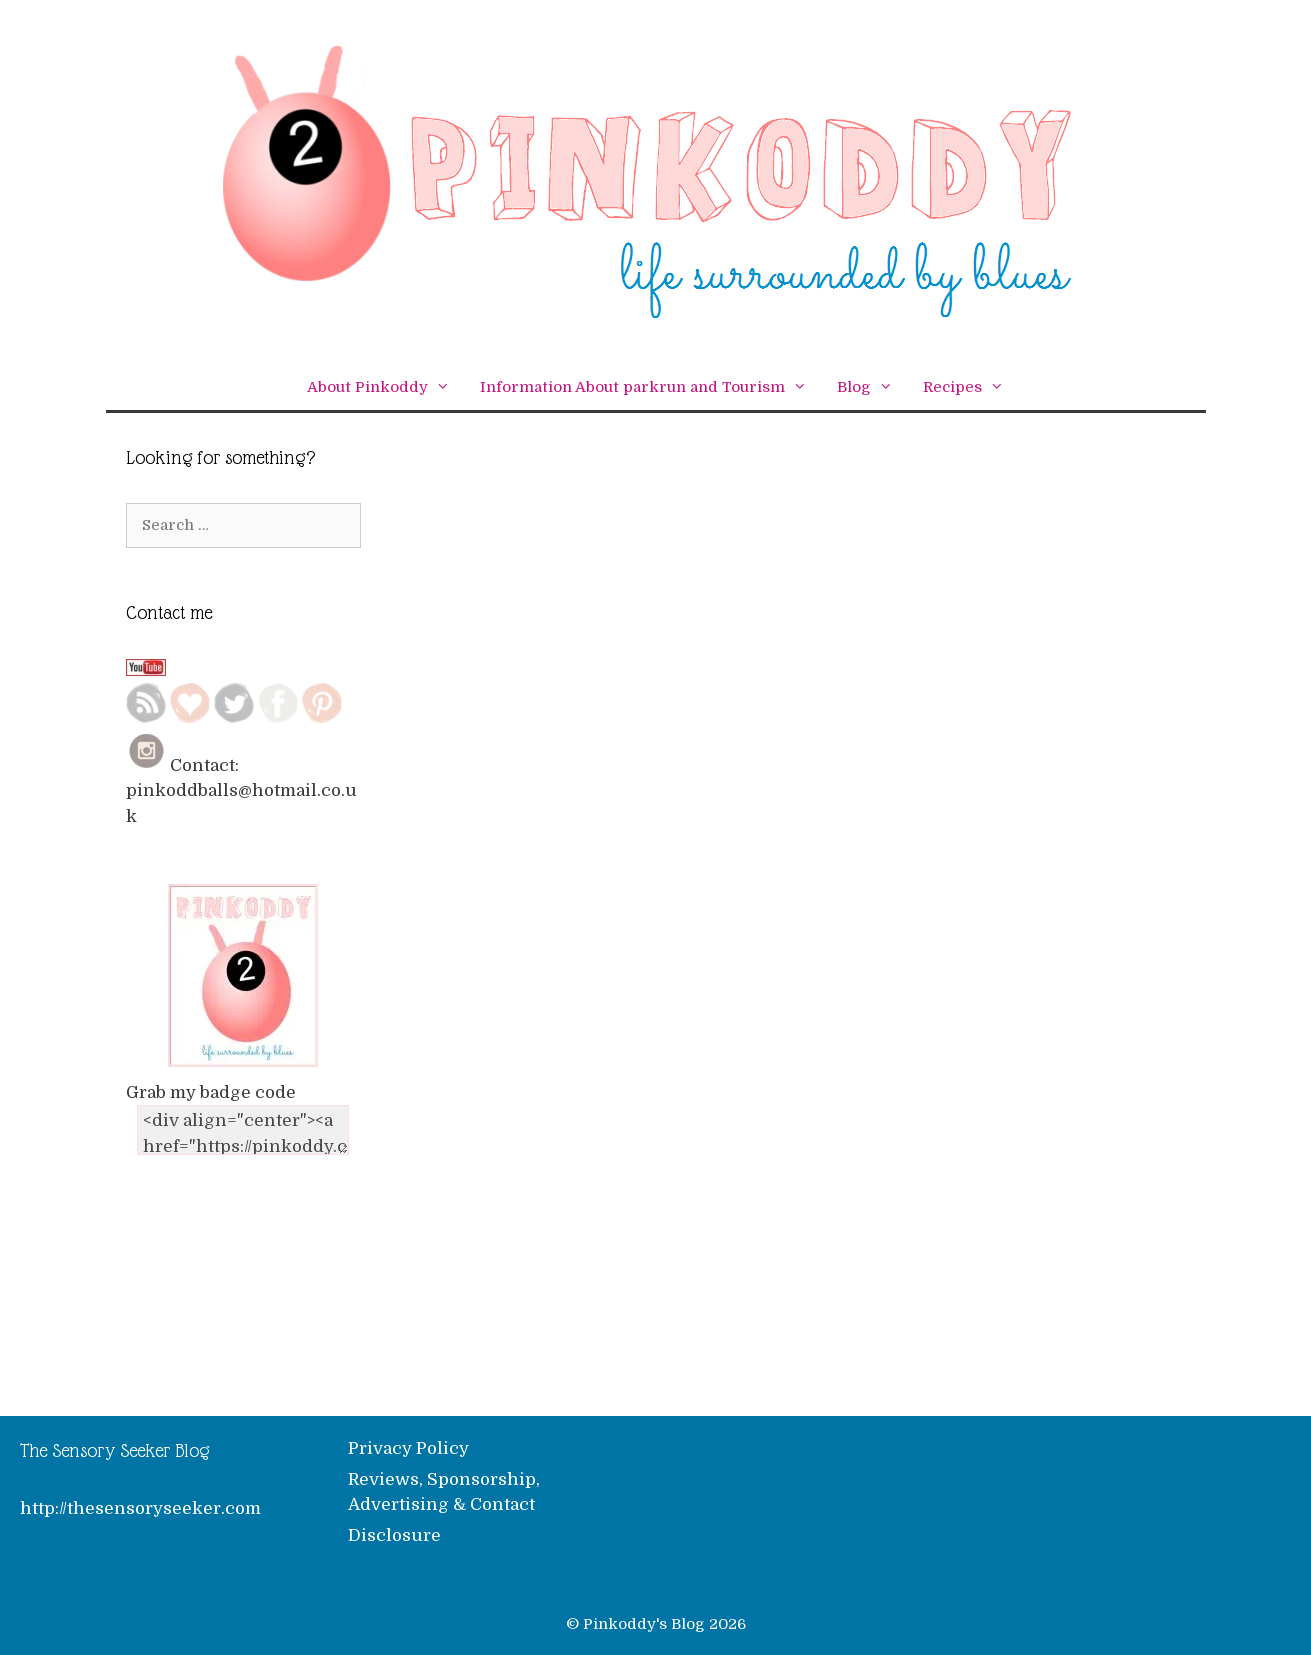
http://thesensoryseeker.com (140, 1508)
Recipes (971, 387)
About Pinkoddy (386, 387)
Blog (872, 387)
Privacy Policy (408, 1448)
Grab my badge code (211, 1092)
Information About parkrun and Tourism (651, 387)
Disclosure (394, 1535)
